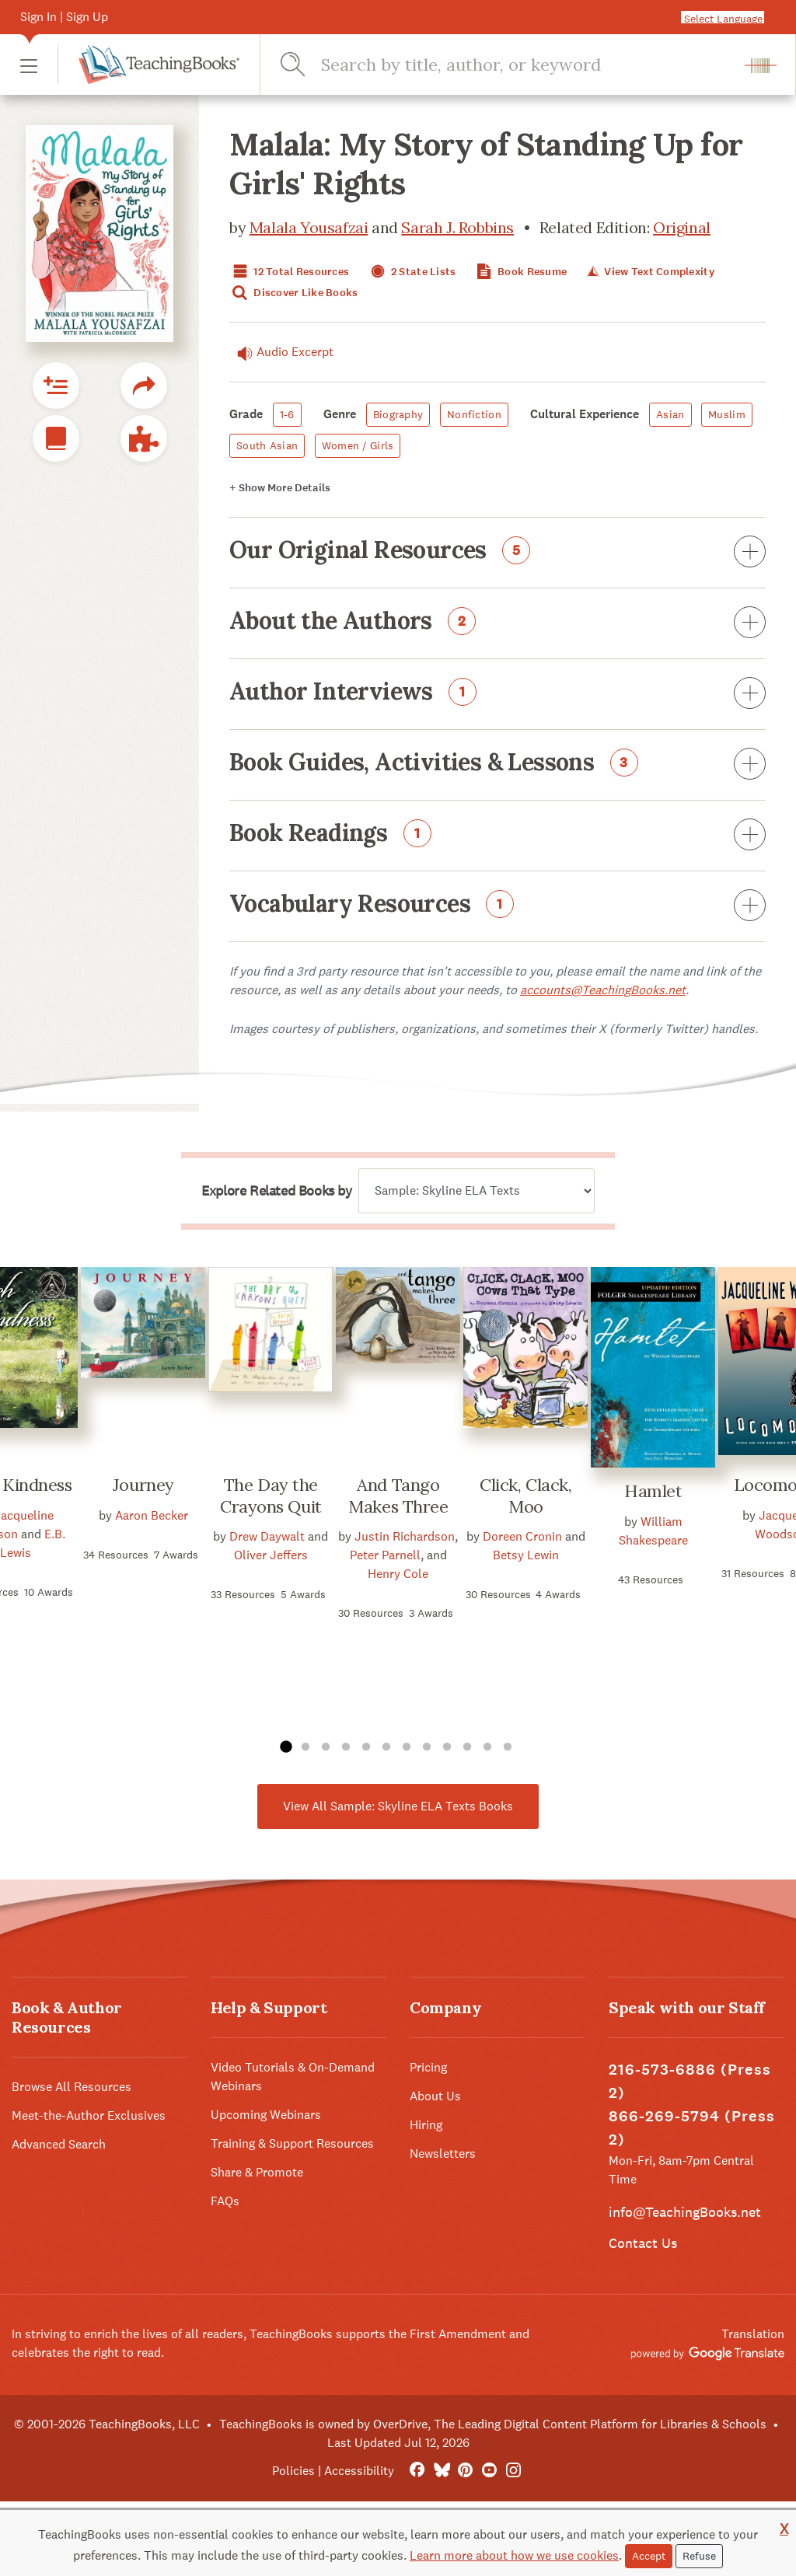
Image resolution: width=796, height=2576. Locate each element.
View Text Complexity (649, 271)
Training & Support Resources (292, 2143)
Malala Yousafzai (309, 227)
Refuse (699, 2556)
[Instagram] (513, 2471)
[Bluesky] (441, 2471)
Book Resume (520, 271)
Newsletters (443, 2153)
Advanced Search (59, 2144)
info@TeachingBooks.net (685, 2212)
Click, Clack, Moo (525, 1495)
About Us (435, 2096)
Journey (143, 1485)
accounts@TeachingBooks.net (603, 990)
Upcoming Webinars (266, 2115)
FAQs (225, 2201)
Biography (398, 414)
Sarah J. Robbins (457, 227)
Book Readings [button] (497, 835)
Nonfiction (474, 414)
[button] (28, 65)
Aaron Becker (151, 1515)
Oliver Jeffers (271, 1555)
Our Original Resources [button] (497, 552)
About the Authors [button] (497, 623)
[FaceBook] (417, 2471)
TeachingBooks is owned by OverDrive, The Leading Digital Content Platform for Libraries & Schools (492, 2424)
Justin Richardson (404, 1536)
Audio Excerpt (281, 352)
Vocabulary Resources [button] (497, 906)
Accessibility (359, 2471)
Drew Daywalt (267, 1536)
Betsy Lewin (526, 1555)
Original (681, 227)
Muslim (726, 414)
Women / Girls (358, 445)
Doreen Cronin (522, 1536)
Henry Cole (398, 1573)
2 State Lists (411, 271)
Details (279, 487)
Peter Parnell (385, 1555)
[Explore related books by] (476, 1190)
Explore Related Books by (276, 1190)
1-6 (287, 414)
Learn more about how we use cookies (514, 2555)
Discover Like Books (293, 292)
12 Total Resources (289, 271)
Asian (670, 414)
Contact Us (643, 2243)
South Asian (267, 445)
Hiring (426, 2125)
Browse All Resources (71, 2087)
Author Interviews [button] (497, 694)
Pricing (428, 2067)
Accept (648, 2556)
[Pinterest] (465, 2471)
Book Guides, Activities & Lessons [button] (497, 765)
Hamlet (653, 1491)
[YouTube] (489, 2471)
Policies (293, 2471)
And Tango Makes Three (398, 1495)
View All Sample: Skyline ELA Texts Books (398, 1806)
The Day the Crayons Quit (271, 1495)
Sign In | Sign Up (64, 17)
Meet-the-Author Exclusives (89, 2115)
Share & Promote (257, 2172)
